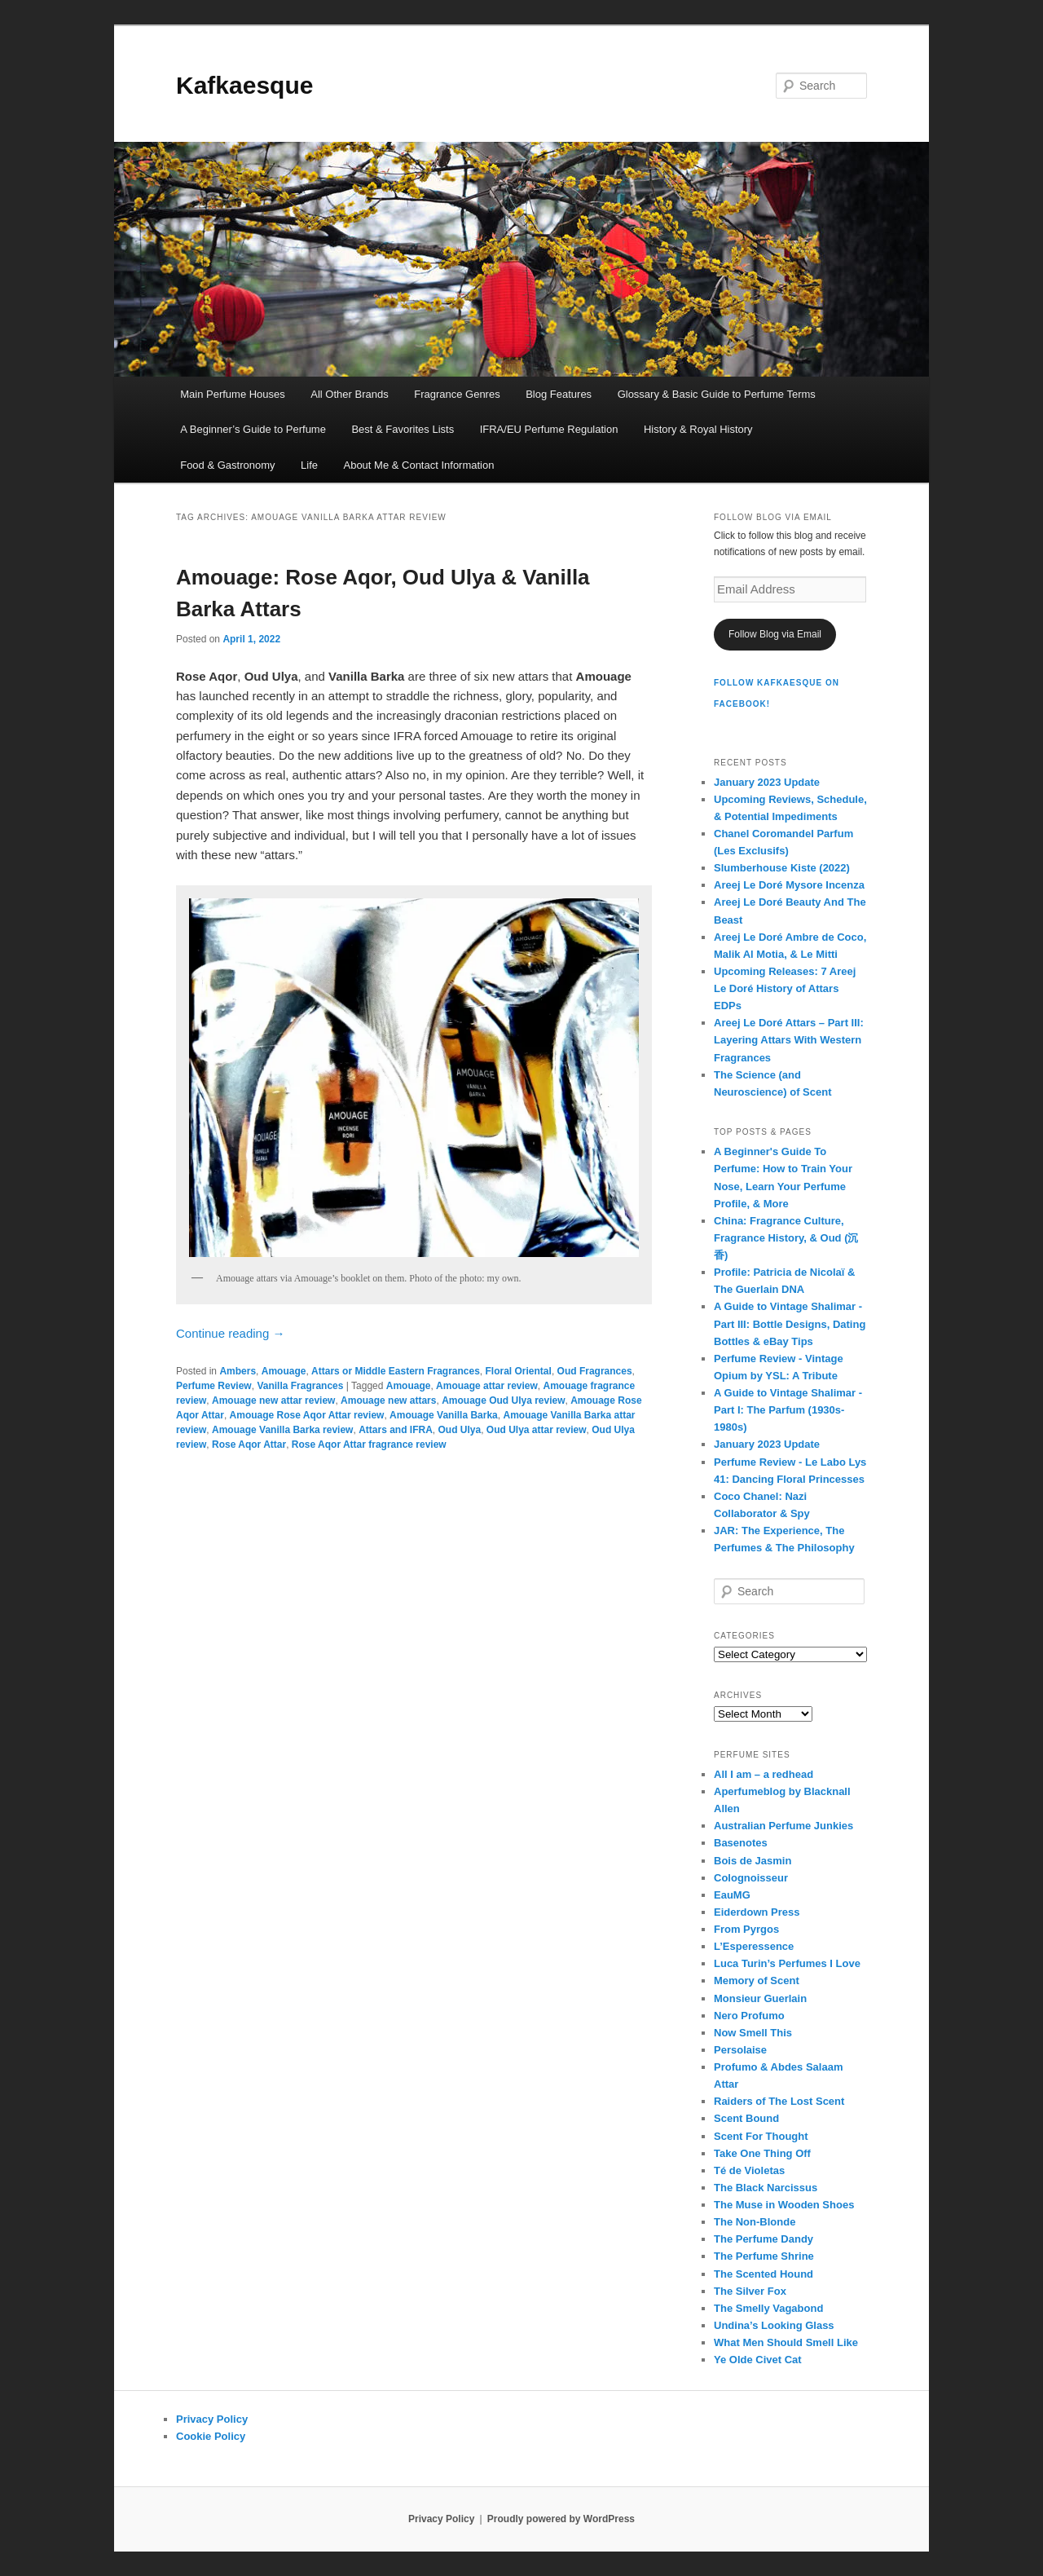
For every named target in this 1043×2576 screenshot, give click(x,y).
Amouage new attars (388, 1400)
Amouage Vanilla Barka (443, 1415)
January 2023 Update (767, 782)
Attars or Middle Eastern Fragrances (395, 1371)
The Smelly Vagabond (768, 2308)
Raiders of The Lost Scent (779, 2101)
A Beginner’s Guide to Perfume (253, 429)
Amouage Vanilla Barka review (282, 1430)
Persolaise (740, 2050)
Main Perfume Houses (232, 394)
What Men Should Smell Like (786, 2342)
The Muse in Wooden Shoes (784, 2205)
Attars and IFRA (396, 1430)
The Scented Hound (763, 2274)
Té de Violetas (749, 2170)
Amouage (284, 1371)
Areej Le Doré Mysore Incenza (789, 885)
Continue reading (230, 1333)
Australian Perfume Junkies (783, 1826)
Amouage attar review (487, 1386)
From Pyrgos (746, 1929)
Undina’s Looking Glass (774, 2325)
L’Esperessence (754, 1946)
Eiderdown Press (756, 1912)
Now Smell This (753, 2033)
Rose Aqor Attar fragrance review (369, 1444)
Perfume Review (214, 1386)
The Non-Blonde (754, 2222)
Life (309, 465)
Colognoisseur (751, 1878)
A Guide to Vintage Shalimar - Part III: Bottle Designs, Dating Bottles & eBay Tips (789, 1323)
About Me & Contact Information (418, 465)
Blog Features (559, 394)
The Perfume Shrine (764, 2256)
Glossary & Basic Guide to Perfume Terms (717, 394)
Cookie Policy (210, 2436)
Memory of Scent (756, 1980)
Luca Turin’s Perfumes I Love (787, 1963)
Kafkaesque (244, 85)
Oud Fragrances (594, 1371)
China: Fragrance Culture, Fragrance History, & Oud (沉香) (786, 1238)
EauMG (732, 1895)
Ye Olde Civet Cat (758, 2359)
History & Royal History (698, 429)
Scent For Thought (761, 2136)
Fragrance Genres (457, 394)
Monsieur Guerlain (760, 1998)
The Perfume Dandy (763, 2239)
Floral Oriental (519, 1371)
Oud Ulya (459, 1430)
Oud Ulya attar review (536, 1430)
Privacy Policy (212, 2419)
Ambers (237, 1371)
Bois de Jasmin (752, 1861)
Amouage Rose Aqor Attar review (307, 1415)
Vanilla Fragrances (300, 1386)
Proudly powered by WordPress (561, 2519)
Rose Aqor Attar (249, 1444)
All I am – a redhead (763, 1774)
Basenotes (741, 1843)
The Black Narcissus (765, 2187)
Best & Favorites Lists (402, 429)
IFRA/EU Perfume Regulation (549, 429)
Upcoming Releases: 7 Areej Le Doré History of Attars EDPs (785, 988)
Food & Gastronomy (227, 465)
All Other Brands (349, 394)
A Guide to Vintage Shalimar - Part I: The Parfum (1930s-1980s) (788, 1410)
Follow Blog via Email (774, 634)
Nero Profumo (749, 2015)
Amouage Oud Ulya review (503, 1400)
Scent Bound (746, 2118)
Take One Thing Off (762, 2153)
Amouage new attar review (273, 1400)
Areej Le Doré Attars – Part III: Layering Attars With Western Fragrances (789, 1040)
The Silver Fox (750, 2291)
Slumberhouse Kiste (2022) (782, 868)
